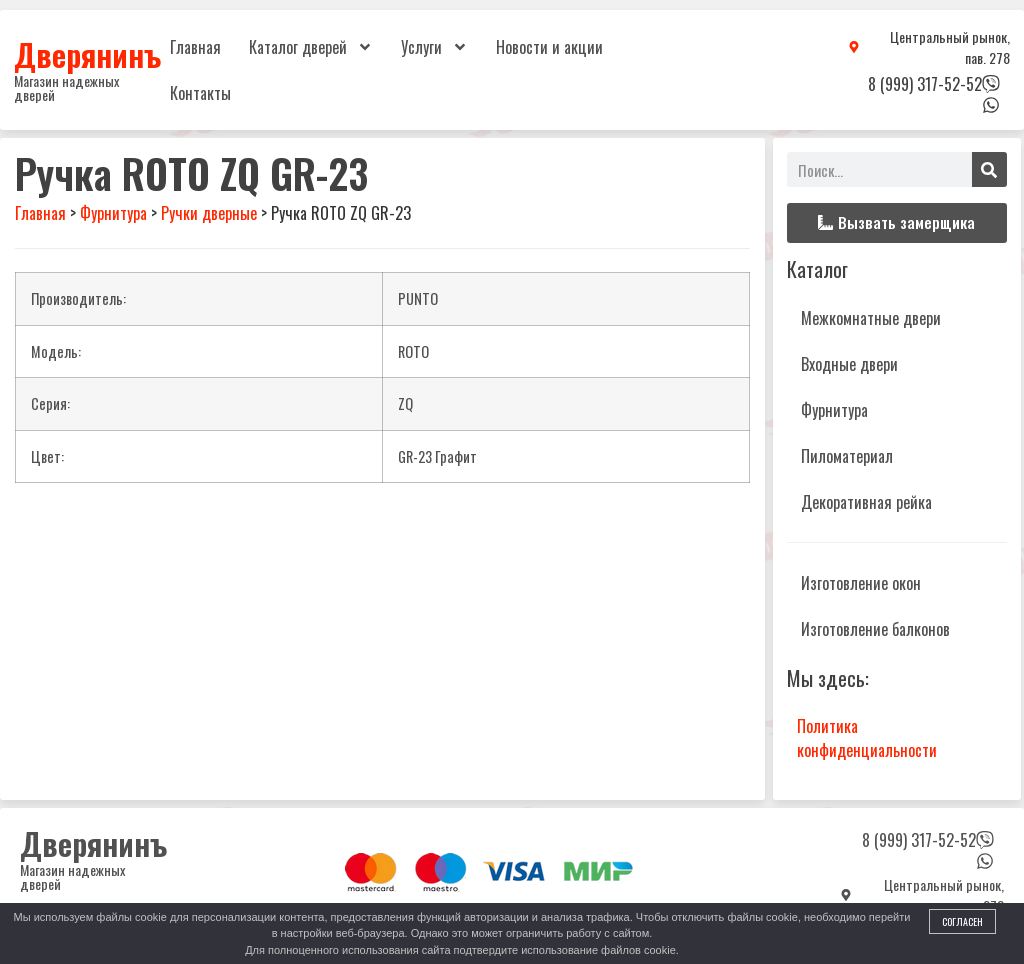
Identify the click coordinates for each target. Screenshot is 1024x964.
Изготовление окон (861, 583)
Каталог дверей (311, 47)
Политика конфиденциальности (867, 738)
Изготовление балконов (875, 629)
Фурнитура (834, 410)
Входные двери (849, 364)
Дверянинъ (87, 54)
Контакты (200, 93)
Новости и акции (549, 47)
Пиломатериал (847, 456)
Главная (195, 47)
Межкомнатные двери (871, 318)
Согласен (962, 921)
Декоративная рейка (866, 502)
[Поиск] (989, 169)
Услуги (434, 47)
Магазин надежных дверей (66, 87)
